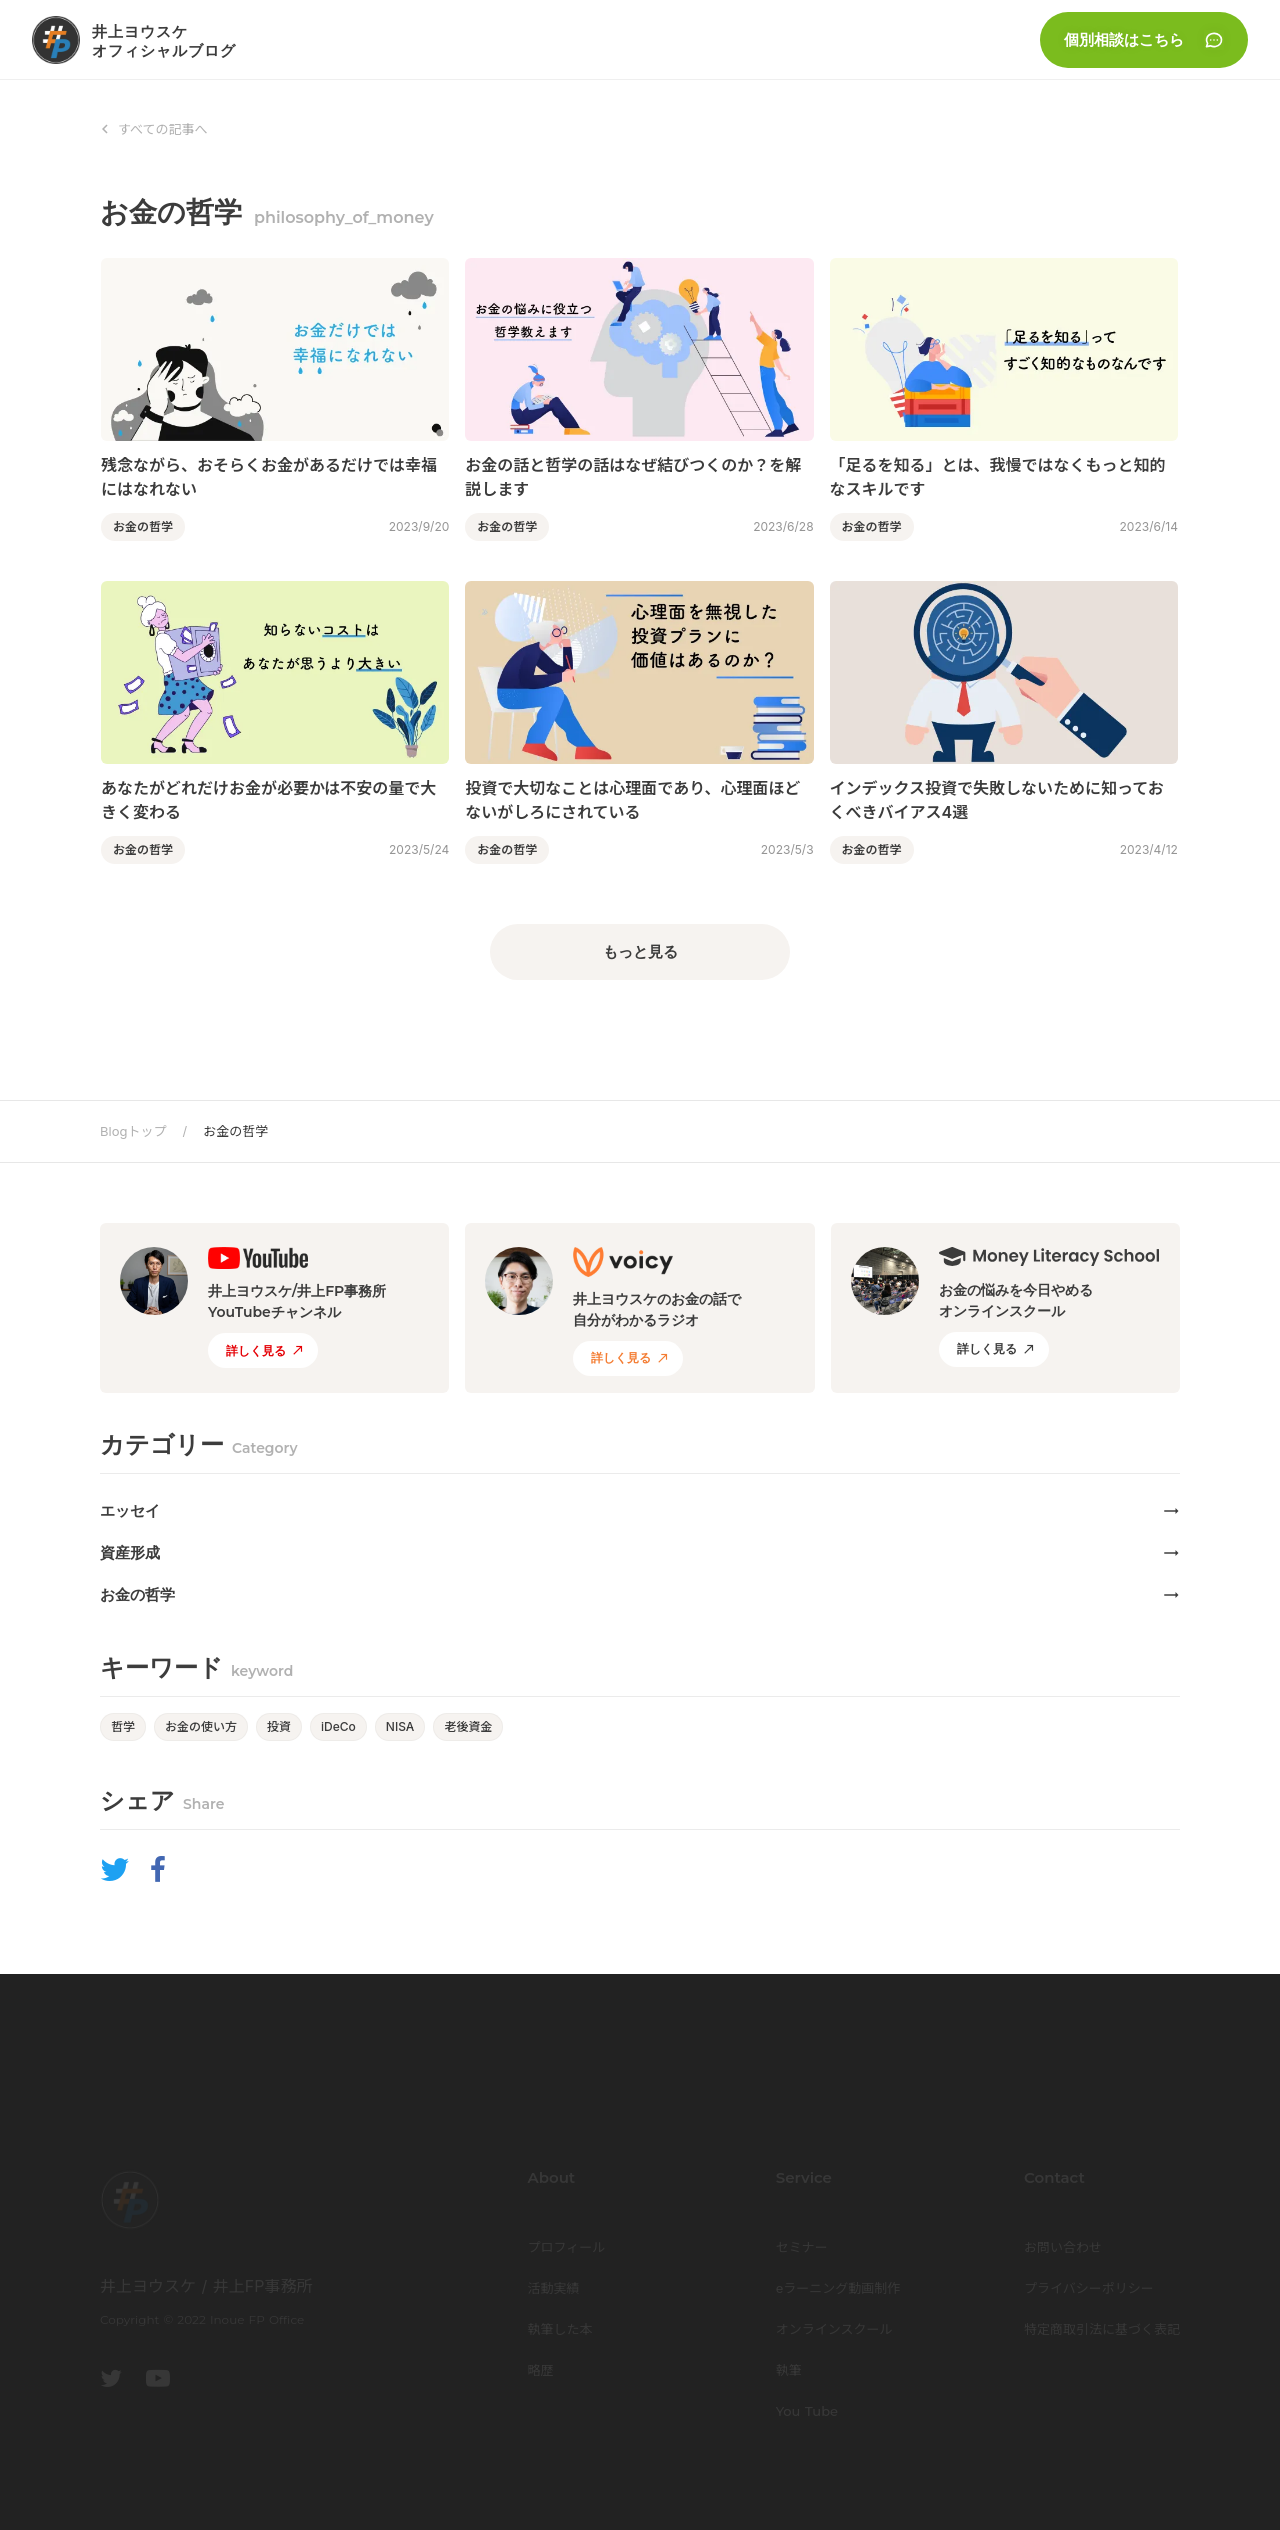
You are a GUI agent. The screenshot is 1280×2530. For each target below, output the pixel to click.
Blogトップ (133, 1131)
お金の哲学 (235, 1131)
